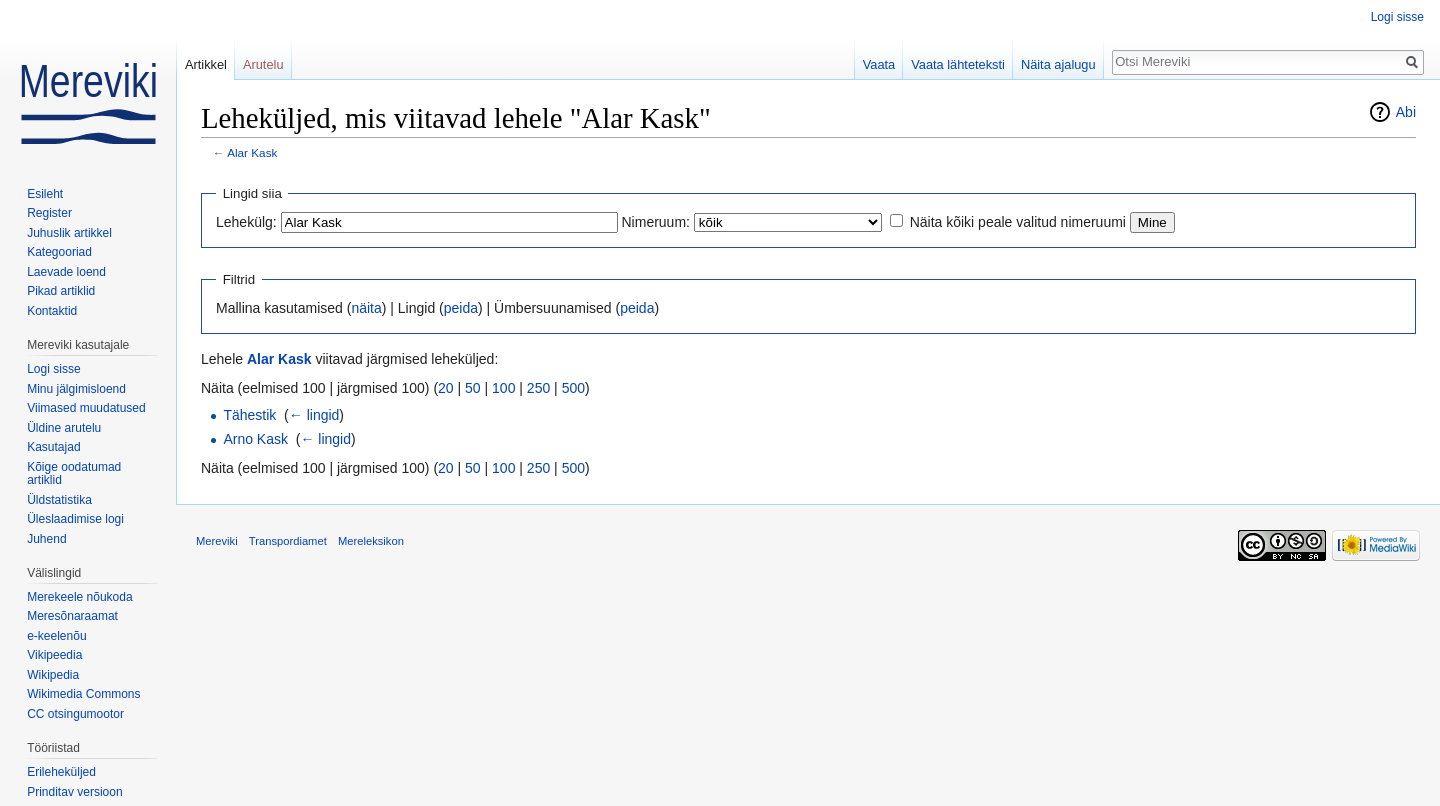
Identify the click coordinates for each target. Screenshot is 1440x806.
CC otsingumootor (75, 714)
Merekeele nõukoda (79, 597)
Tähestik (249, 415)
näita (366, 308)
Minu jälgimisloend (76, 389)
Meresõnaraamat (72, 616)
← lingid (314, 415)
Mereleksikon (371, 541)
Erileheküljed (61, 772)
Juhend (46, 539)
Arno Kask (255, 439)
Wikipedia (53, 675)
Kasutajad (53, 447)
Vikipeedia (54, 655)
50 (473, 388)
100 (503, 388)
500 (573, 388)
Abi (1406, 112)
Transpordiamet (288, 541)
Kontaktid (52, 311)
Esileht (45, 194)
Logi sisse (1397, 17)
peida (461, 308)
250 (538, 388)
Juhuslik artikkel (69, 233)
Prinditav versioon (74, 792)
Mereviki (217, 541)
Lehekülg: (246, 222)
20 (446, 388)
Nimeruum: (656, 222)
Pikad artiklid (61, 291)
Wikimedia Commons (83, 694)
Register (49, 213)
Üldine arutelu (64, 428)
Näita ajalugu (1058, 64)
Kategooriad (59, 252)
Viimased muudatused (86, 408)
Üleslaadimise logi (75, 519)
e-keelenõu (56, 636)
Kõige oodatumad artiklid (74, 474)
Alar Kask (252, 152)
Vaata (879, 64)
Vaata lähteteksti (958, 64)
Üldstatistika (59, 500)
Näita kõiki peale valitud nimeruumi (1018, 222)
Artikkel (206, 64)
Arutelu (263, 64)
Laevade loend (66, 272)
